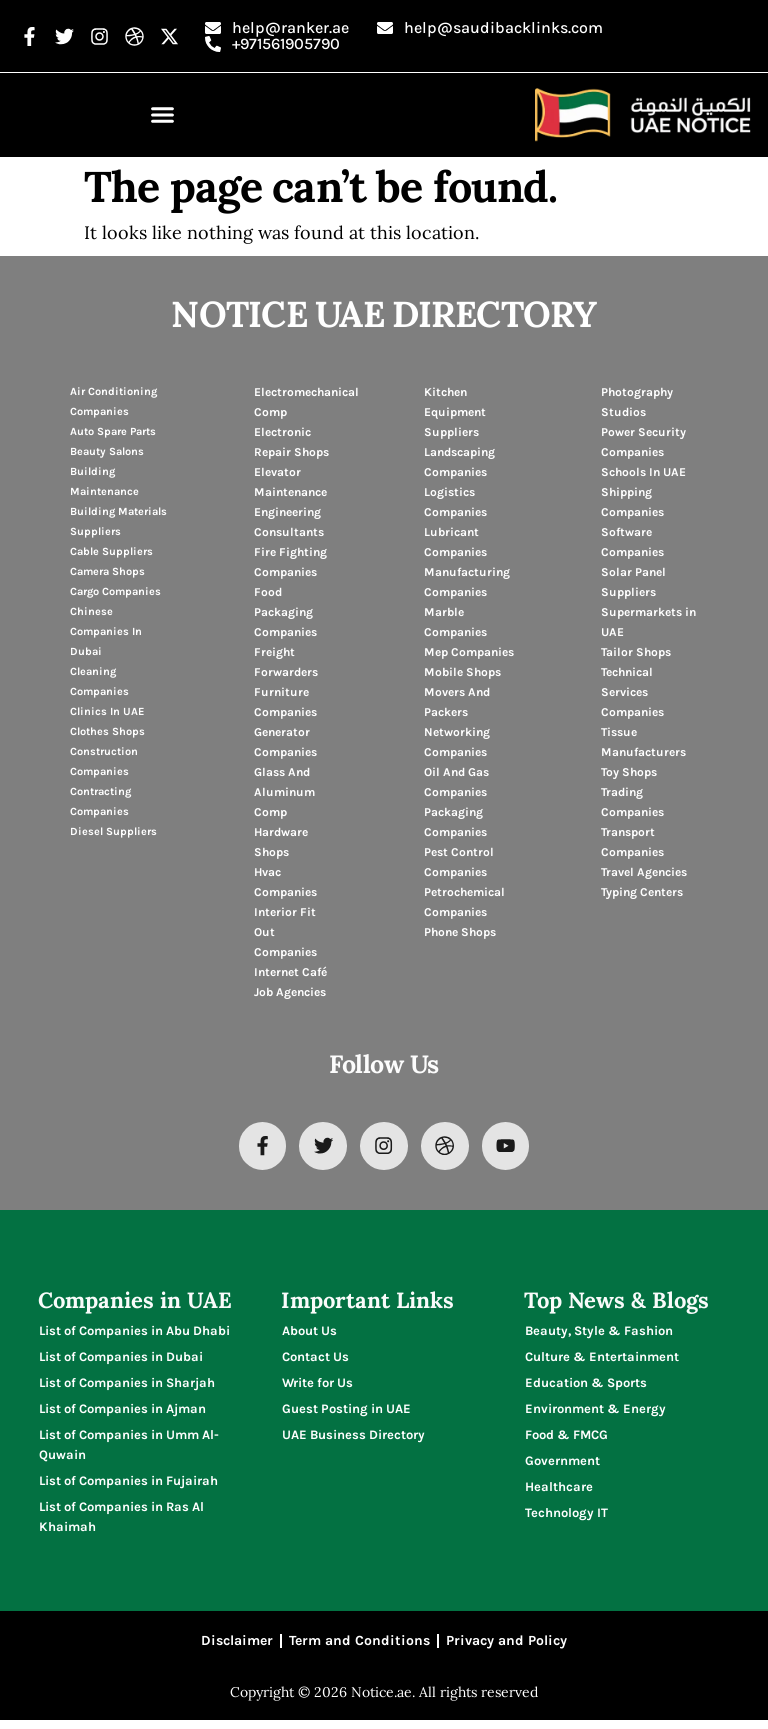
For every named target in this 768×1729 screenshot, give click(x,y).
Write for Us (317, 1386)
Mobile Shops (462, 672)
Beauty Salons (107, 451)
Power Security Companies (643, 442)
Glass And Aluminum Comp (284, 792)
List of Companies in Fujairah (128, 1484)
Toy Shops (629, 772)
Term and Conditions (359, 1647)
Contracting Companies (100, 801)
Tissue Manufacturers (643, 742)
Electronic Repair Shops (291, 442)
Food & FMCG (566, 1438)
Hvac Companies (285, 882)
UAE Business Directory (353, 1438)
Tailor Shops (636, 652)
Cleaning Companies (99, 681)
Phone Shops (460, 932)
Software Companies (632, 542)
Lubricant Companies (455, 542)
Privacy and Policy (506, 1647)
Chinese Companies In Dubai (106, 631)
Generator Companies (285, 742)
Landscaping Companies (459, 462)
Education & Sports (586, 1386)
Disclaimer (237, 1647)
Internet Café (290, 972)
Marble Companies (455, 622)
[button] (163, 115)
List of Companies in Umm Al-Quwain (129, 1448)
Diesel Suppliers (113, 831)
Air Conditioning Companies (113, 401)
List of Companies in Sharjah (127, 1386)
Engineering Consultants (289, 522)
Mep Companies (469, 652)
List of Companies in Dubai (121, 1360)
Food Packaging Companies (285, 612)
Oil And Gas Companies (456, 782)
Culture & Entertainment (602, 1360)
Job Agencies (290, 992)
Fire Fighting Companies (290, 562)
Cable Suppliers (111, 551)
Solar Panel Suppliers (633, 582)
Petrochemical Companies (464, 902)
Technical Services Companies (632, 692)
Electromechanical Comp (306, 402)
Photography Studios (637, 402)
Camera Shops (107, 571)
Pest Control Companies (459, 862)
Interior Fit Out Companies (285, 932)
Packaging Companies (455, 822)
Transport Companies (632, 842)
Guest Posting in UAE (346, 1412)
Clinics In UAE (107, 711)
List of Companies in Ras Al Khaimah (121, 1520)
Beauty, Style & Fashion (599, 1334)
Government (562, 1464)
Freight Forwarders (286, 662)
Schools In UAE (643, 472)
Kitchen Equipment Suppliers (455, 412)
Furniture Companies (285, 702)
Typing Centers (642, 892)
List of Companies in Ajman (122, 1412)
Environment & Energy (595, 1412)
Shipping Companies (632, 502)
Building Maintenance (104, 481)
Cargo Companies (115, 591)
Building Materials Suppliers (118, 521)
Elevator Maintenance (290, 482)
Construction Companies (104, 761)
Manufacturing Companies (467, 582)
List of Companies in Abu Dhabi (134, 1334)
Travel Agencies (644, 872)
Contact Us (315, 1360)
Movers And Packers (457, 702)
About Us (309, 1334)
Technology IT (566, 1516)
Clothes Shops (107, 731)
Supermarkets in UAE (648, 622)
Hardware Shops (281, 842)
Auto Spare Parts (113, 431)
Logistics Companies (455, 502)
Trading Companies (632, 802)
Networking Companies (457, 742)
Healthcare (559, 1490)
